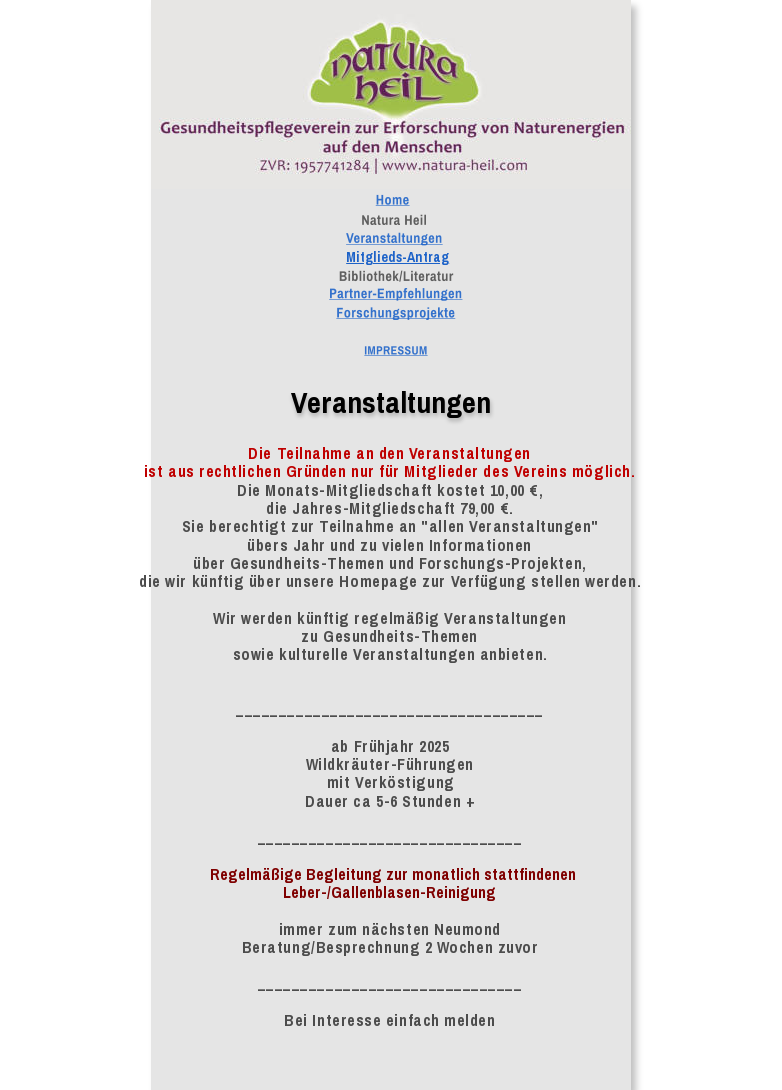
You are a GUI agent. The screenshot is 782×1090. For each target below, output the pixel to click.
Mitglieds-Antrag (397, 257)
